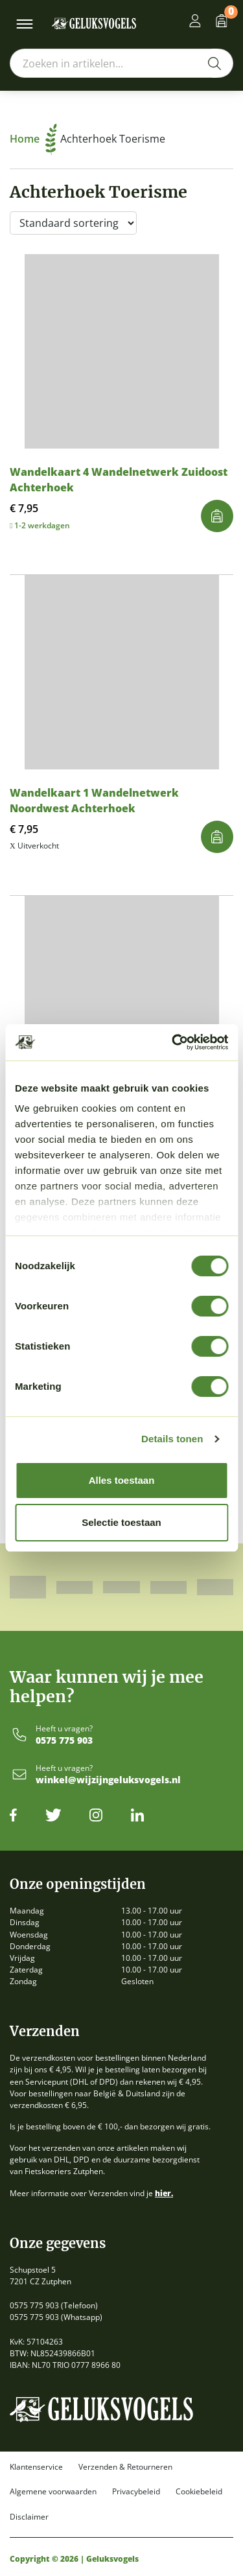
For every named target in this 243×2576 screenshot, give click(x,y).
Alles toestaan (122, 1480)
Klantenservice (36, 2467)
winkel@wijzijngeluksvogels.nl (108, 1780)
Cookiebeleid (199, 2491)
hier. (164, 2193)
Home (33, 139)
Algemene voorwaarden (53, 2491)
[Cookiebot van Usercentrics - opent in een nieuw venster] (173, 1042)
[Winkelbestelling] (73, 223)
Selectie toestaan (121, 1522)
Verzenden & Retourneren (125, 2467)
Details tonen (172, 1438)
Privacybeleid (136, 2491)
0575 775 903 (64, 1740)
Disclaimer (29, 2517)
